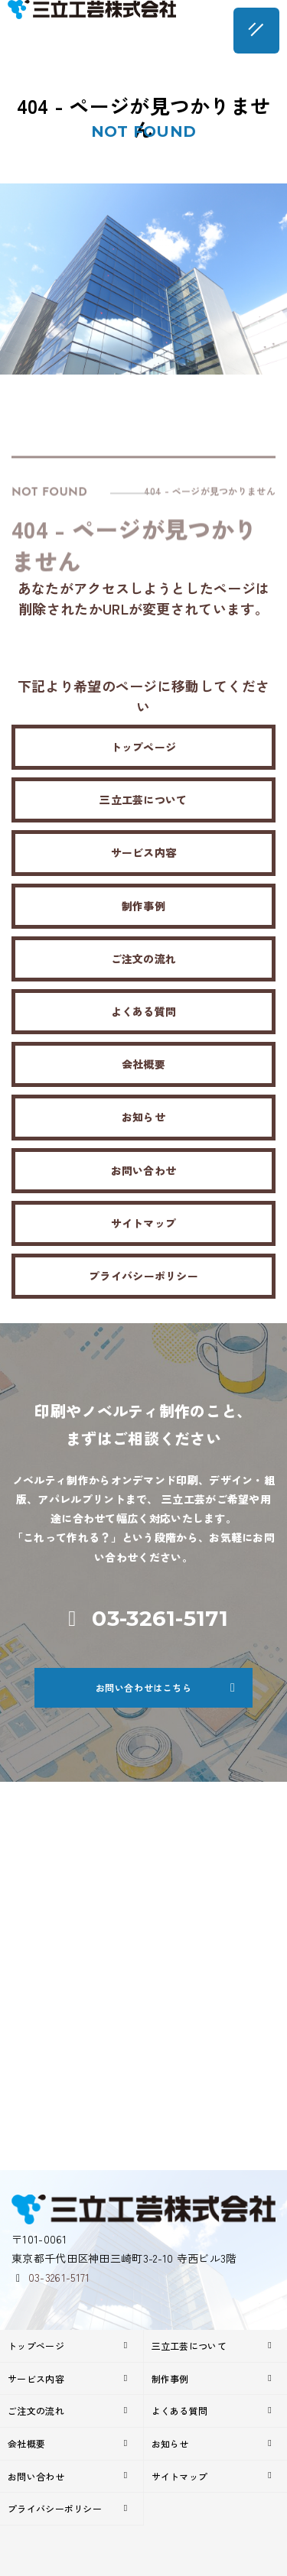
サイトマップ (144, 1223)
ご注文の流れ (144, 958)
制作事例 (143, 905)
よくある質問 (144, 1011)
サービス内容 (144, 852)
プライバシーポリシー (143, 1275)
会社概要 (143, 1064)
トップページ (144, 746)
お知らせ (143, 1116)
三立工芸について (143, 799)
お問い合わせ (144, 1170)
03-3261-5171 (59, 2277)
